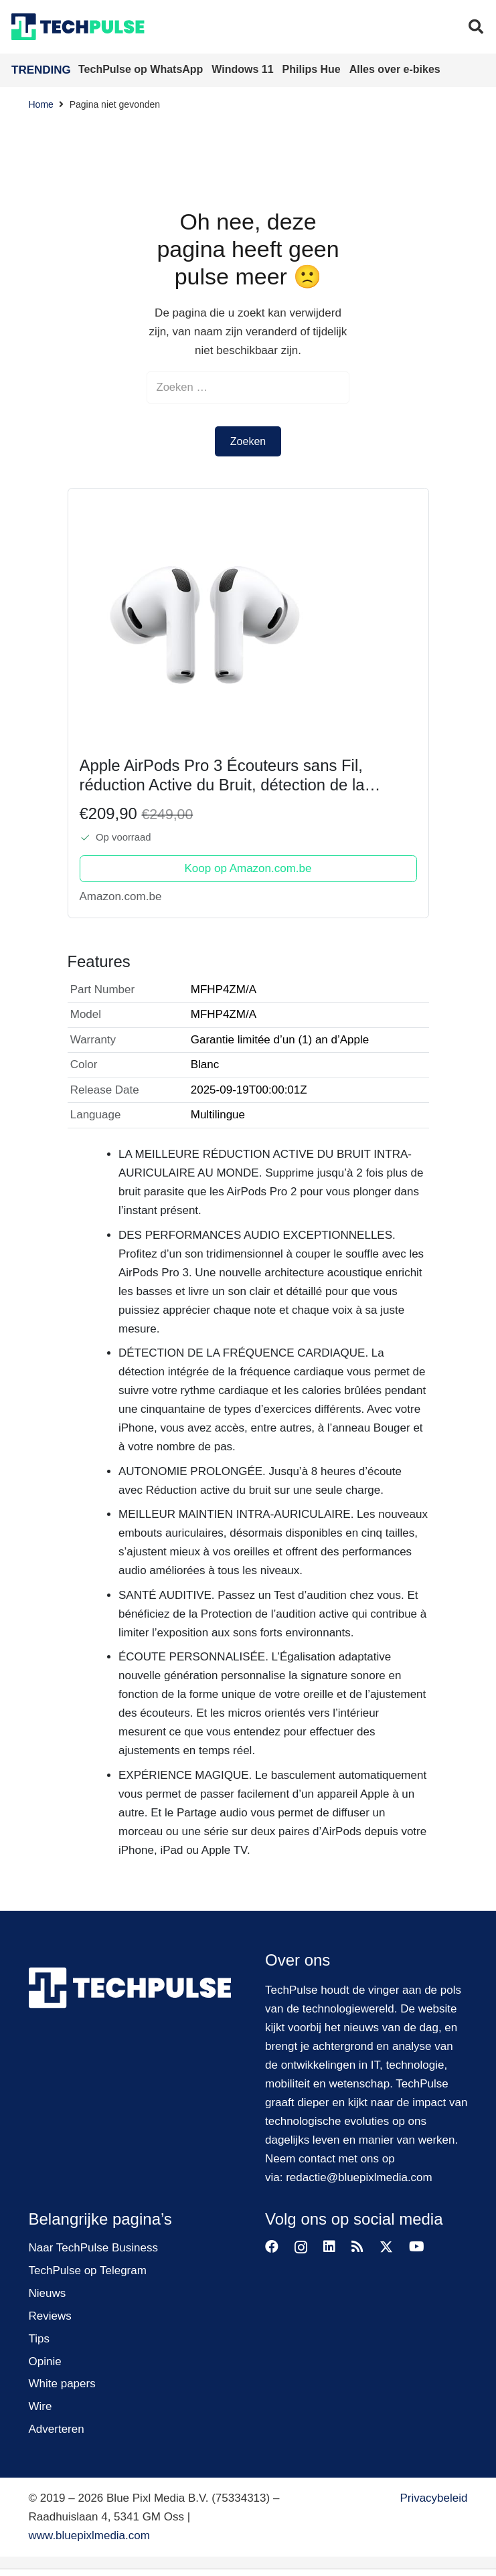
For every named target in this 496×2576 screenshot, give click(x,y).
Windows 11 (244, 69)
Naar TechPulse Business (93, 2248)
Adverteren (56, 2430)
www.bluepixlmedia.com (89, 2536)
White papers (62, 2385)
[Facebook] (271, 2247)
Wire (40, 2407)
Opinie (45, 2362)
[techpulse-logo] (78, 26)
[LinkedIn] (329, 2247)
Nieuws (47, 2294)
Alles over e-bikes (394, 69)
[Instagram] (301, 2248)
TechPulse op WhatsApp (142, 69)
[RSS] (357, 2247)
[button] (476, 27)
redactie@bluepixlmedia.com (359, 2178)
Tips (39, 2339)
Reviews (50, 2316)
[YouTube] (416, 2247)
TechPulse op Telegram (88, 2271)
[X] (386, 2248)
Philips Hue (313, 69)
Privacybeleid (433, 2498)
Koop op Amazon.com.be (248, 869)
